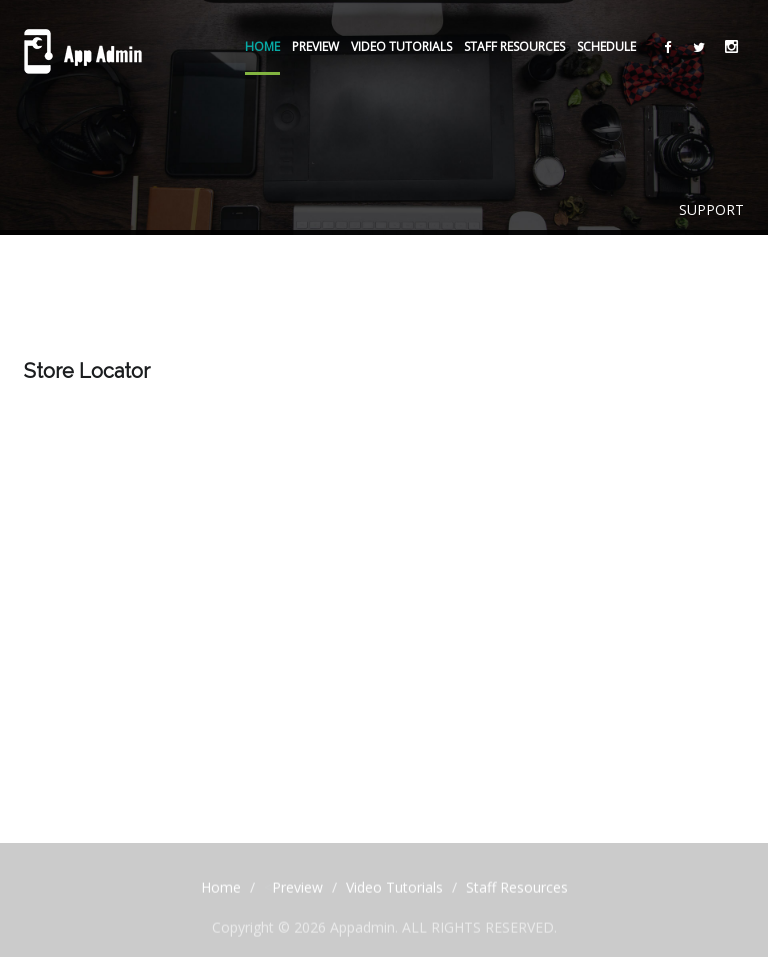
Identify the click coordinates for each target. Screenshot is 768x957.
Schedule (606, 46)
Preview (315, 46)
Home (262, 46)
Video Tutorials (401, 46)
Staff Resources (514, 46)
